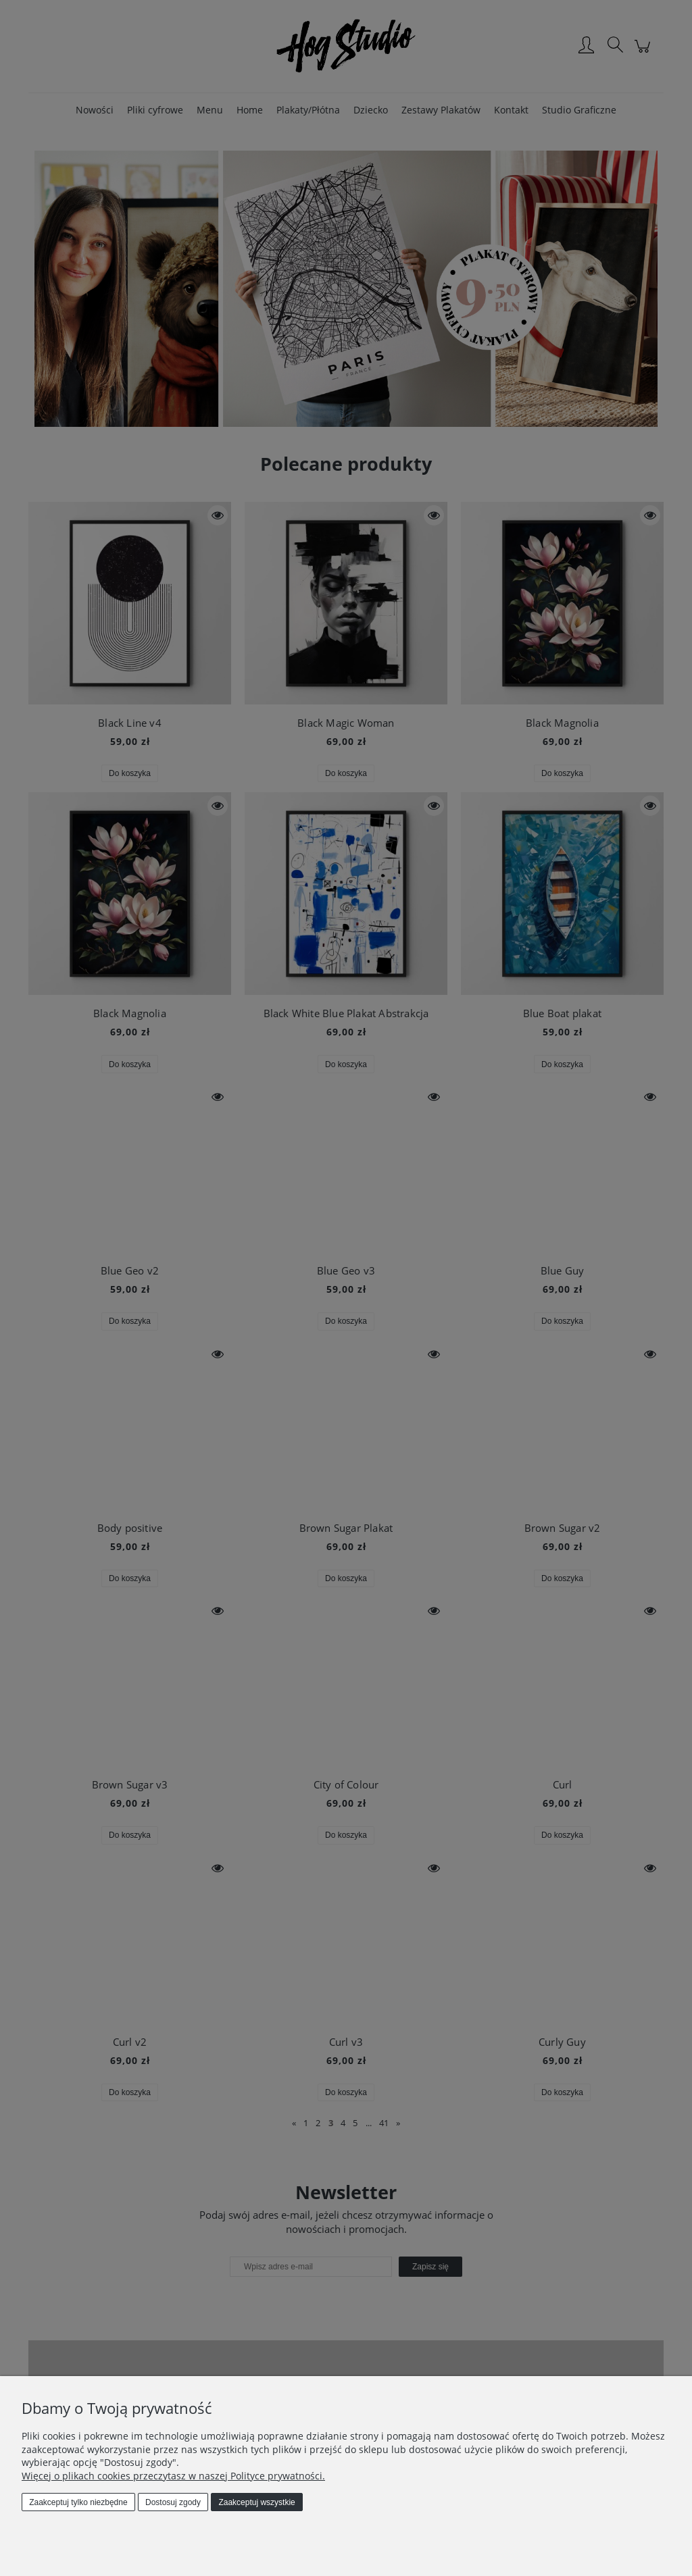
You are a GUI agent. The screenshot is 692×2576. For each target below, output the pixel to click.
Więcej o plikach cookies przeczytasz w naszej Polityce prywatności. (173, 2475)
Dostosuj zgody (173, 2502)
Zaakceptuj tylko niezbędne (78, 2502)
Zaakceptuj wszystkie (256, 2502)
